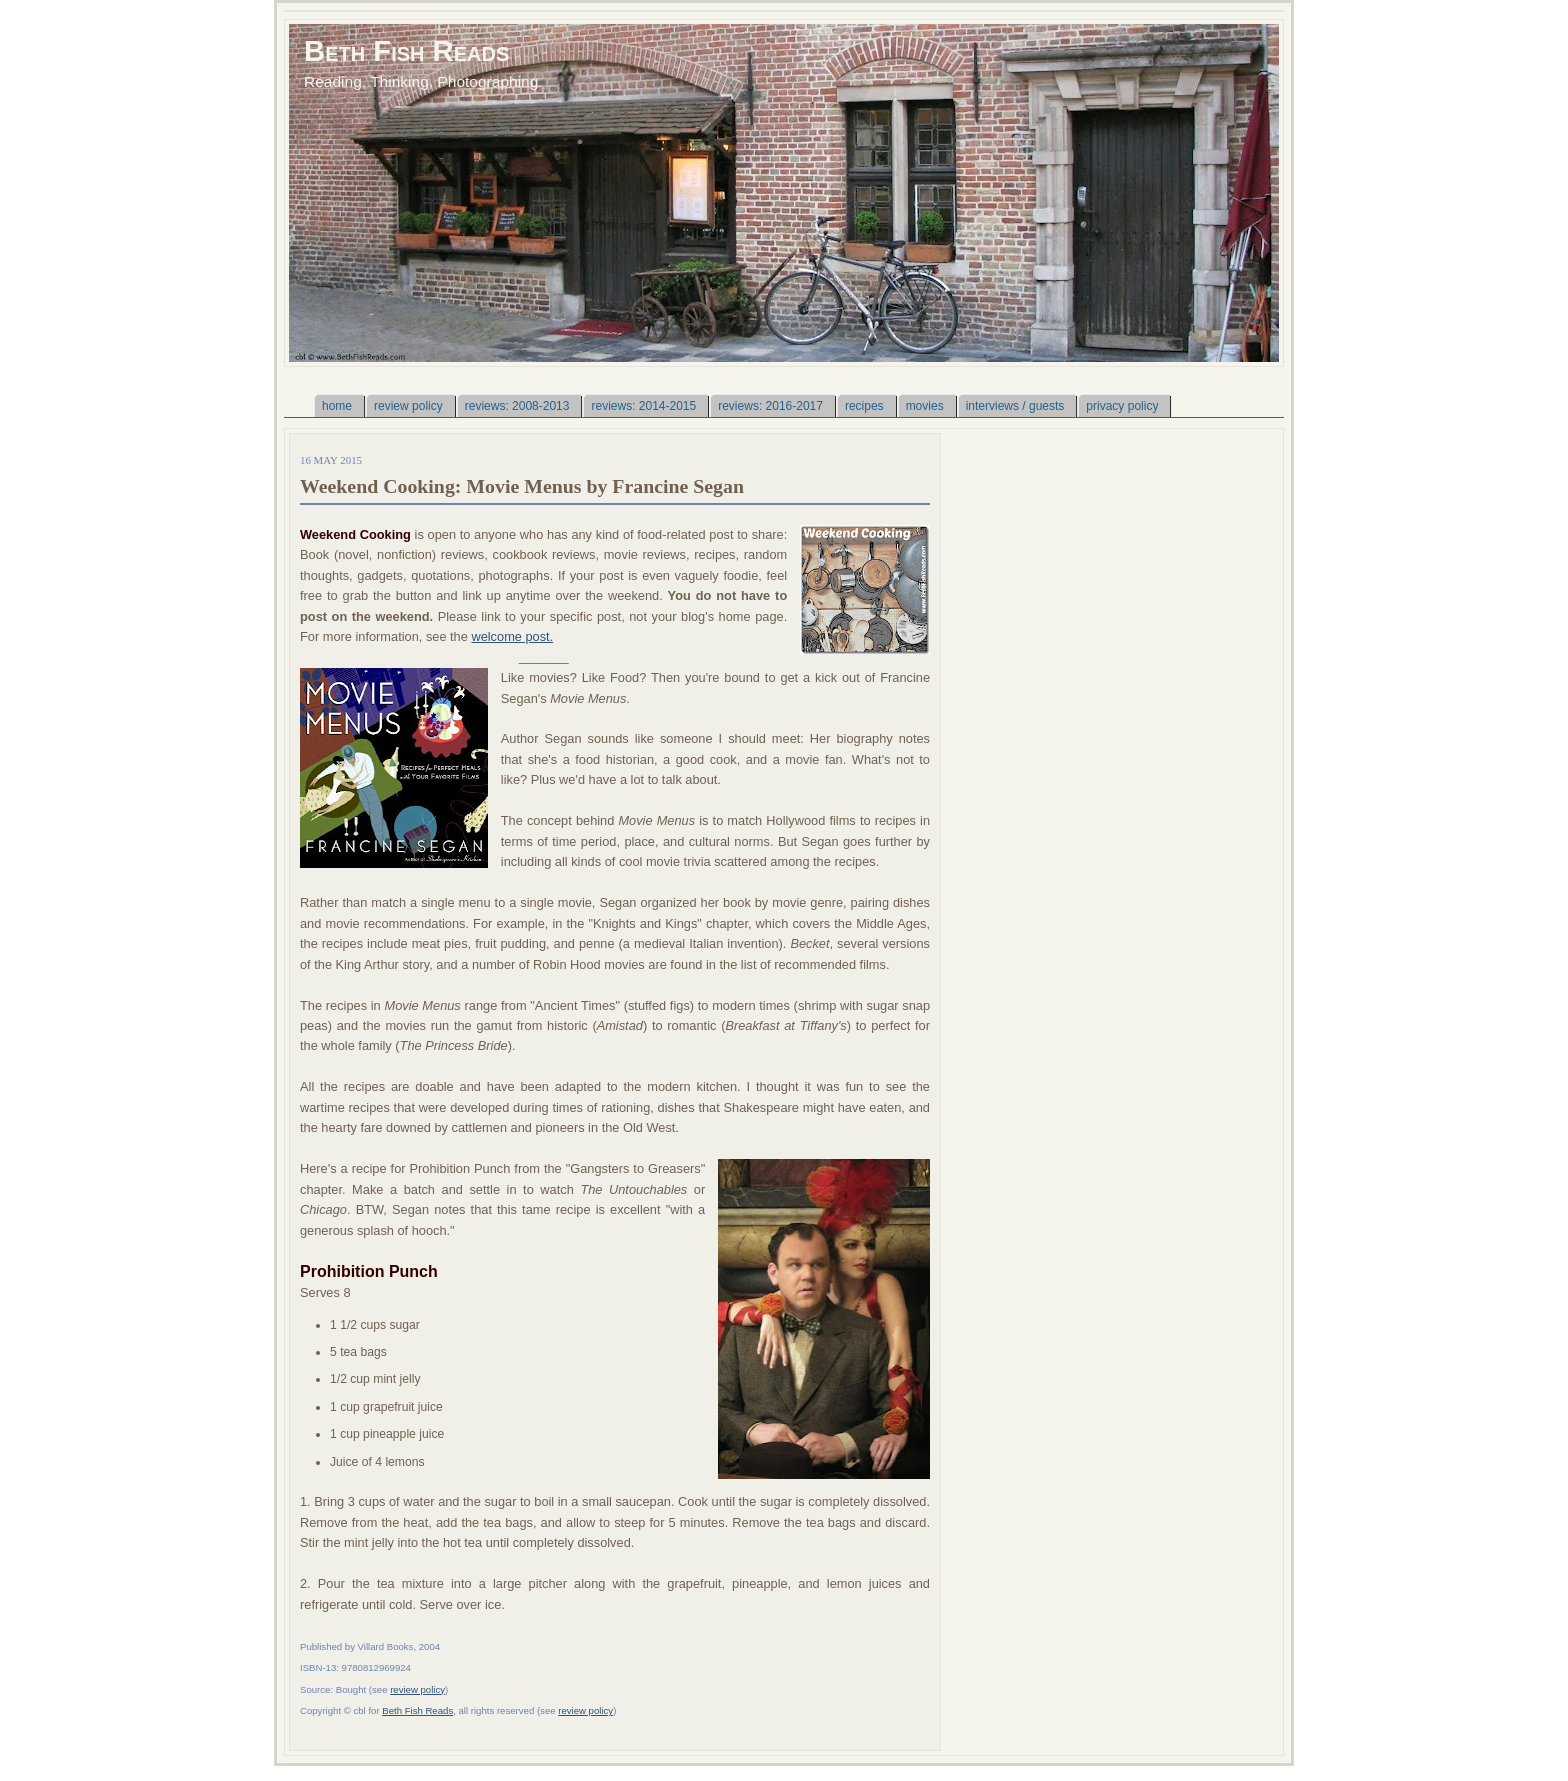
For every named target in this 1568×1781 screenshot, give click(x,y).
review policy (417, 1689)
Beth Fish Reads (406, 50)
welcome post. (512, 636)
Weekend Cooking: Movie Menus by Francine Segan (522, 486)
